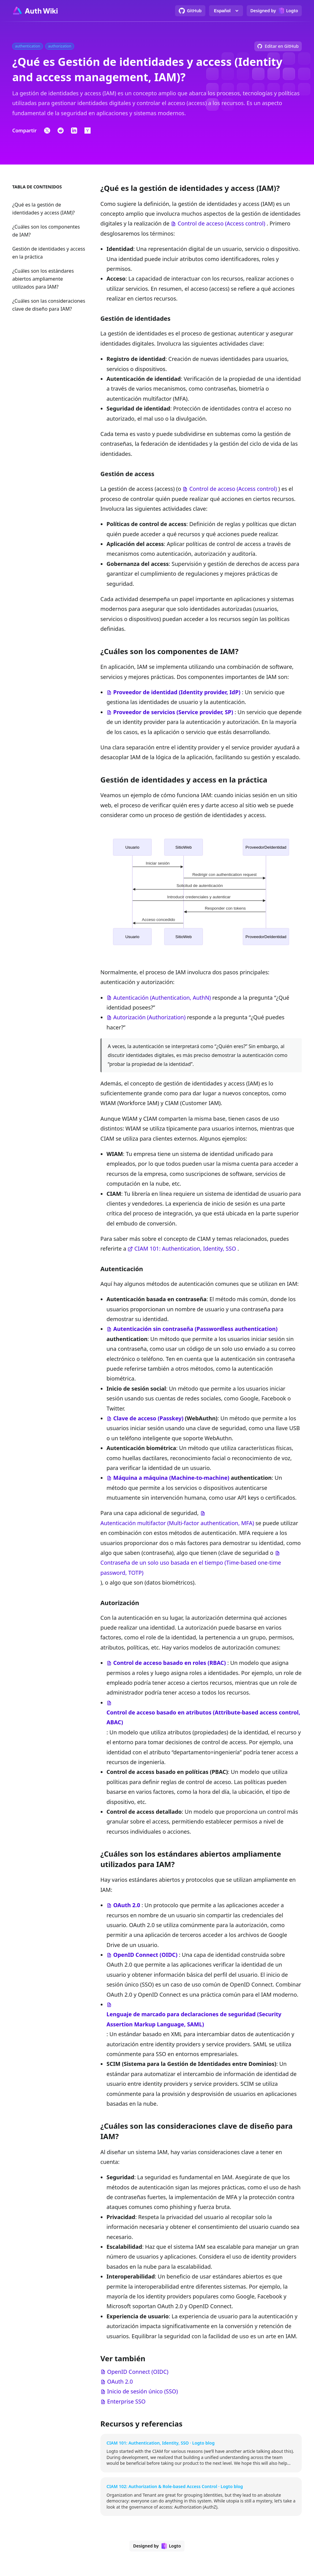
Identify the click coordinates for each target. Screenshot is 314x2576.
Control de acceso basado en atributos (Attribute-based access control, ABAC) (203, 1717)
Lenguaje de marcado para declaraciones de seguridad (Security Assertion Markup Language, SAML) (194, 2019)
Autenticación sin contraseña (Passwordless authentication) (195, 1328)
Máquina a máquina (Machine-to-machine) (171, 1477)
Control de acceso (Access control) (221, 223)
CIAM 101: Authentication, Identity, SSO (185, 1248)
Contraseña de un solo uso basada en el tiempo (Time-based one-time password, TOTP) (190, 1567)
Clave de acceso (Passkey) (148, 1418)
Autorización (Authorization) (149, 1017)
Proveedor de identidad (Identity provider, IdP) (177, 692)
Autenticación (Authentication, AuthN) (162, 997)
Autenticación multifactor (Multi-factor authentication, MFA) (177, 1523)
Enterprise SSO (126, 2401)
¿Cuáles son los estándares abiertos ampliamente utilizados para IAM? (43, 278)
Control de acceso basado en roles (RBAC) (169, 1662)
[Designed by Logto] (274, 10)
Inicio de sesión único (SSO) (142, 2391)
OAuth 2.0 (126, 1905)
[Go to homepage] (35, 11)
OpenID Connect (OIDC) (145, 1954)
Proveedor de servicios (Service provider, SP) (173, 712)
